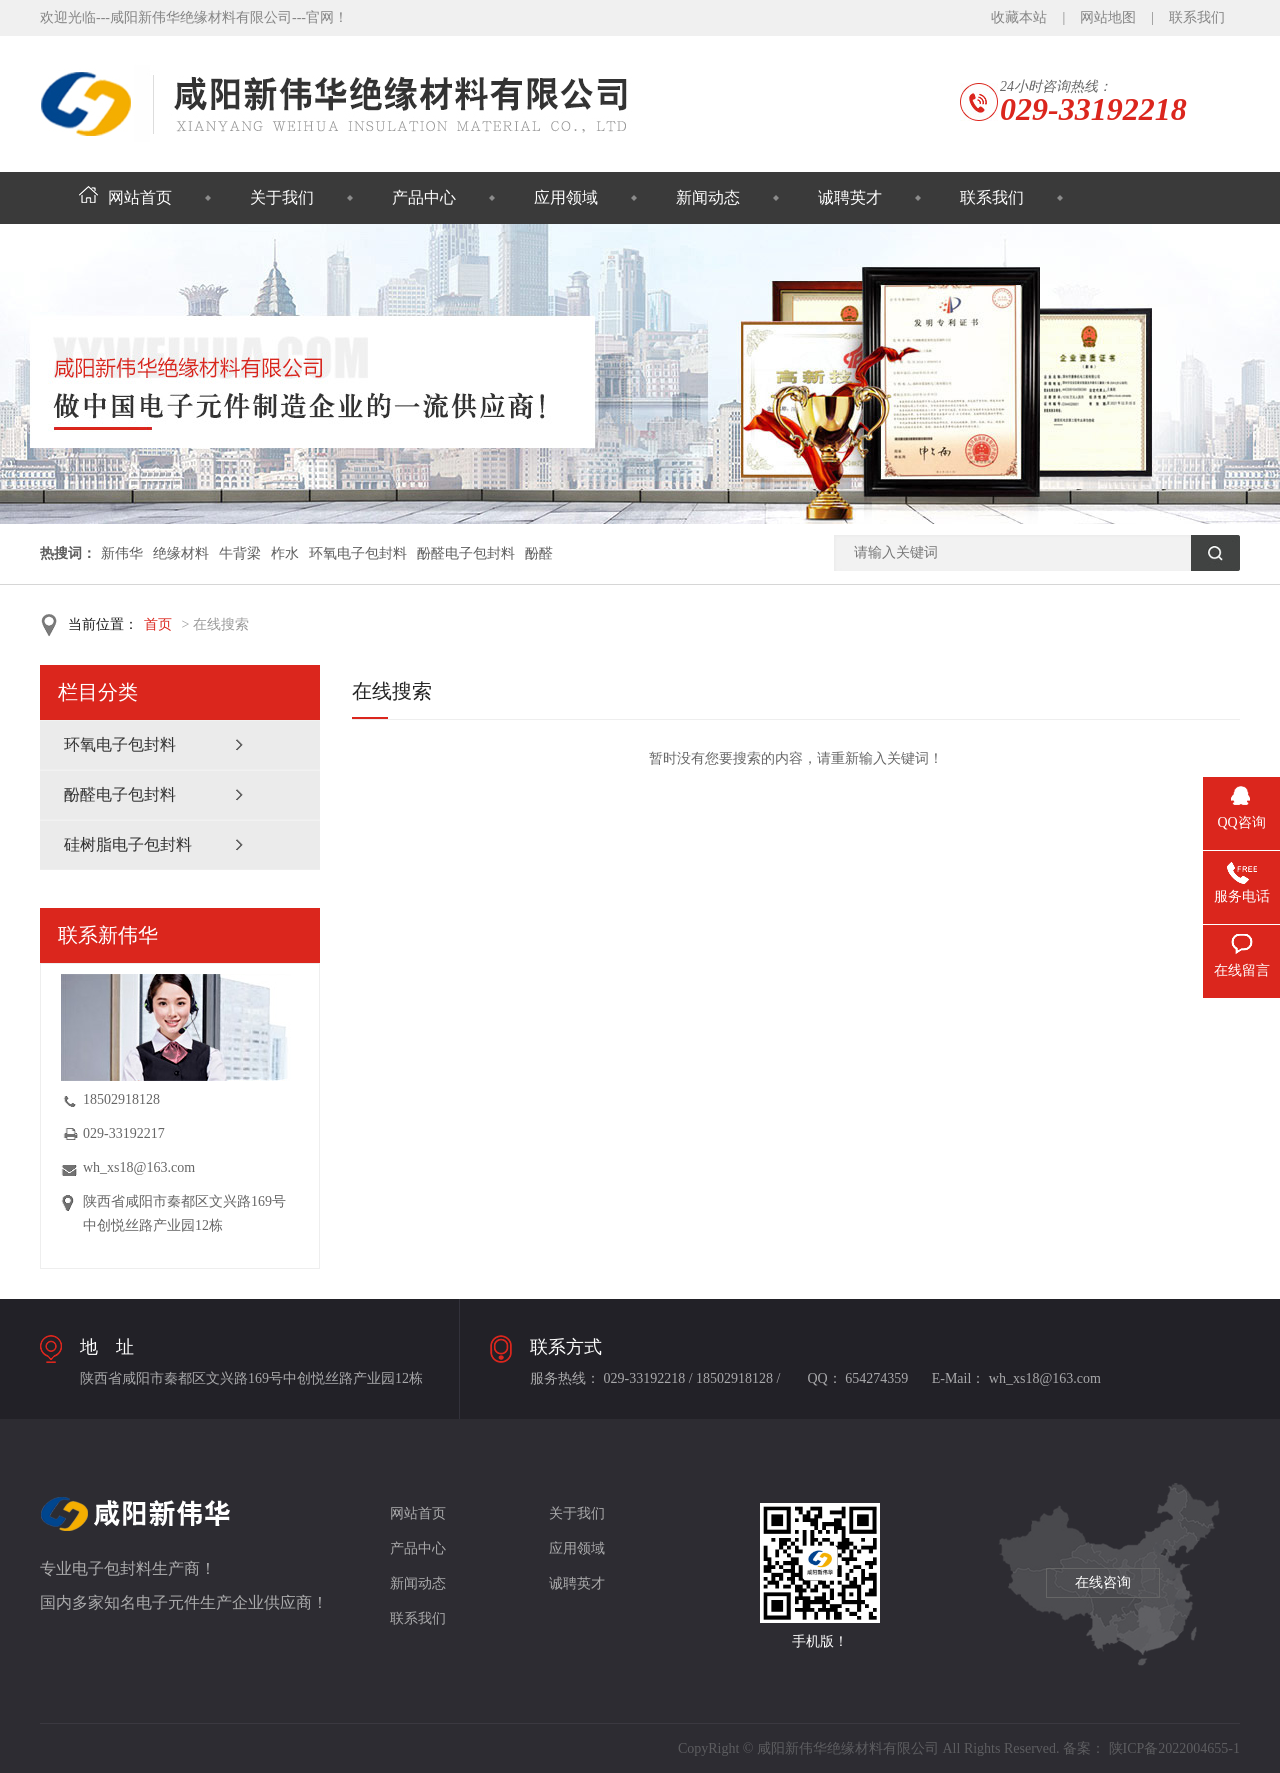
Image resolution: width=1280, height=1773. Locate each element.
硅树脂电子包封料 (128, 844)
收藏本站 (1019, 17)
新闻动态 (708, 197)
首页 (158, 624)
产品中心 (424, 197)
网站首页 (125, 197)
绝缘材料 (181, 553)
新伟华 (122, 553)
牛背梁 (240, 553)
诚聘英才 (850, 197)
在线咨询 (1103, 1582)
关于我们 (282, 197)
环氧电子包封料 (358, 553)
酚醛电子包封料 (466, 553)
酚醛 (539, 553)
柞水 (285, 553)
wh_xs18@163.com (139, 1167)
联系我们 (1197, 17)
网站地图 (1108, 17)
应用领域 (566, 197)
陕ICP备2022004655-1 (1174, 1748)
